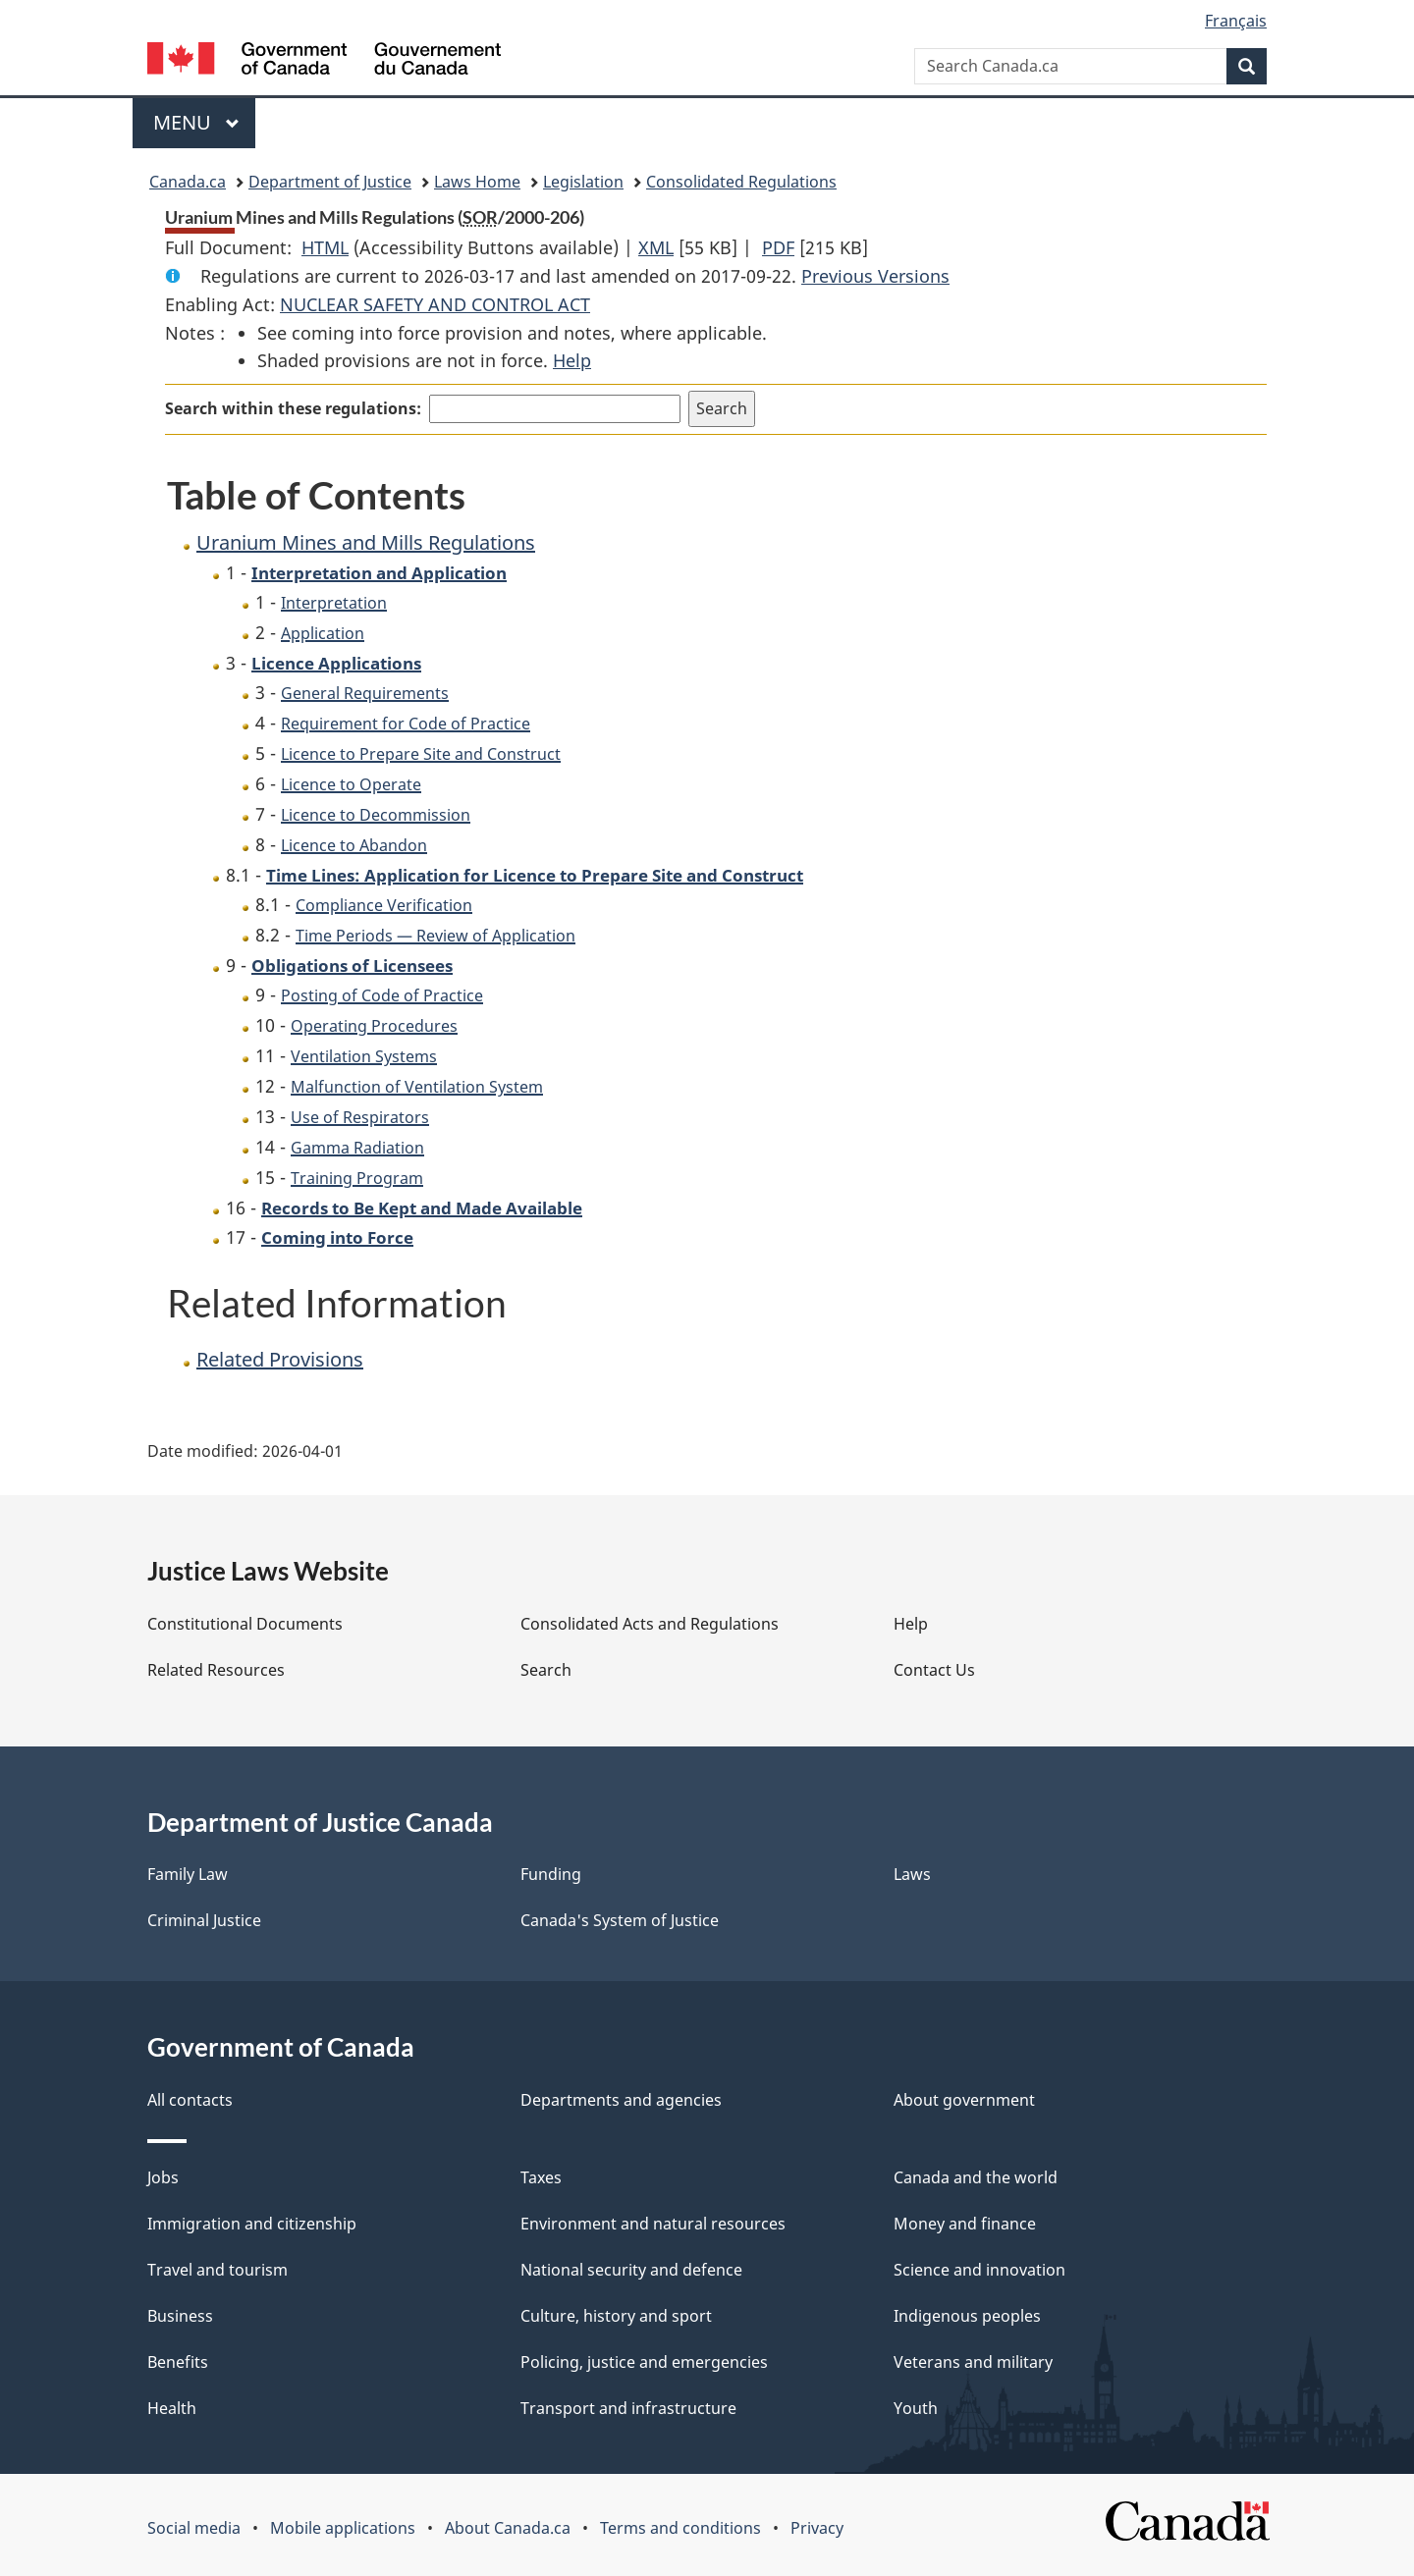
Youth (916, 2408)
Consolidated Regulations (741, 181)
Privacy (816, 2528)
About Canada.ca (508, 2528)
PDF (778, 247)
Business (180, 2316)
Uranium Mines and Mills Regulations (365, 542)
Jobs (163, 2177)
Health (171, 2408)
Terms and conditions (680, 2528)
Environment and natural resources (653, 2223)
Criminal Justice (204, 1920)
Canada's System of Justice (619, 1920)
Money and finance (965, 2223)
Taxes (541, 2177)
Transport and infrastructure (628, 2408)
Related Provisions (279, 1359)
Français (1236, 20)
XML (656, 247)
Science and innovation (979, 2270)
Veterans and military (973, 2362)
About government (964, 2100)
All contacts (190, 2100)
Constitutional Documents (245, 1624)
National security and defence (631, 2270)
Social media (194, 2528)
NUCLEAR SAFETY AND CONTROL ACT (435, 304)
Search (545, 1670)
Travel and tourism (217, 2270)
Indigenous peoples (967, 2316)
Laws (912, 1874)
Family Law (187, 1874)
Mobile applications (342, 2528)
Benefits (177, 2362)
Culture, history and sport (616, 2316)
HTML (325, 247)
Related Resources (216, 1670)
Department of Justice (329, 181)
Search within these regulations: (293, 408)
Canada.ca (187, 181)
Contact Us (934, 1670)
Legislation (583, 181)
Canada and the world (976, 2177)
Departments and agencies (621, 2100)
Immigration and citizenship (251, 2223)
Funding (550, 1874)
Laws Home (477, 181)
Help (572, 360)
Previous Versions (875, 276)
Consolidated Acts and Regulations (649, 1624)
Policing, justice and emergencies (644, 2362)
